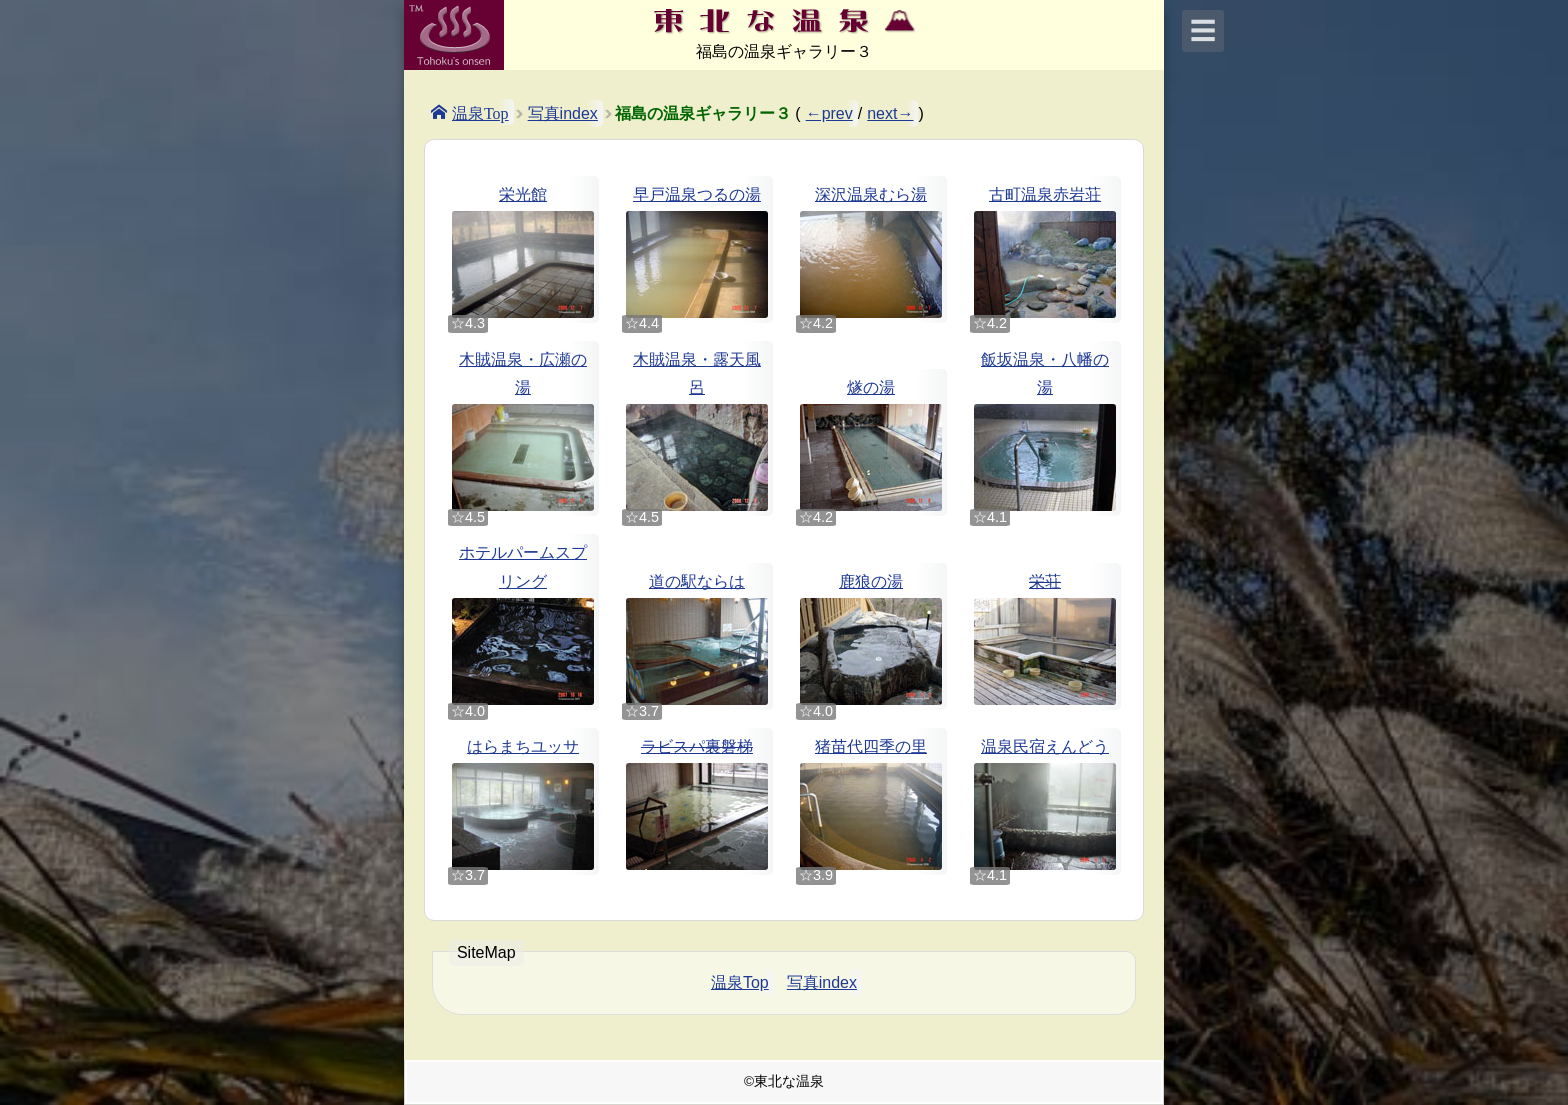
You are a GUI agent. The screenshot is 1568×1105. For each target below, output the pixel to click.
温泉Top (480, 112)
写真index (563, 113)
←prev (829, 113)
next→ (890, 113)
